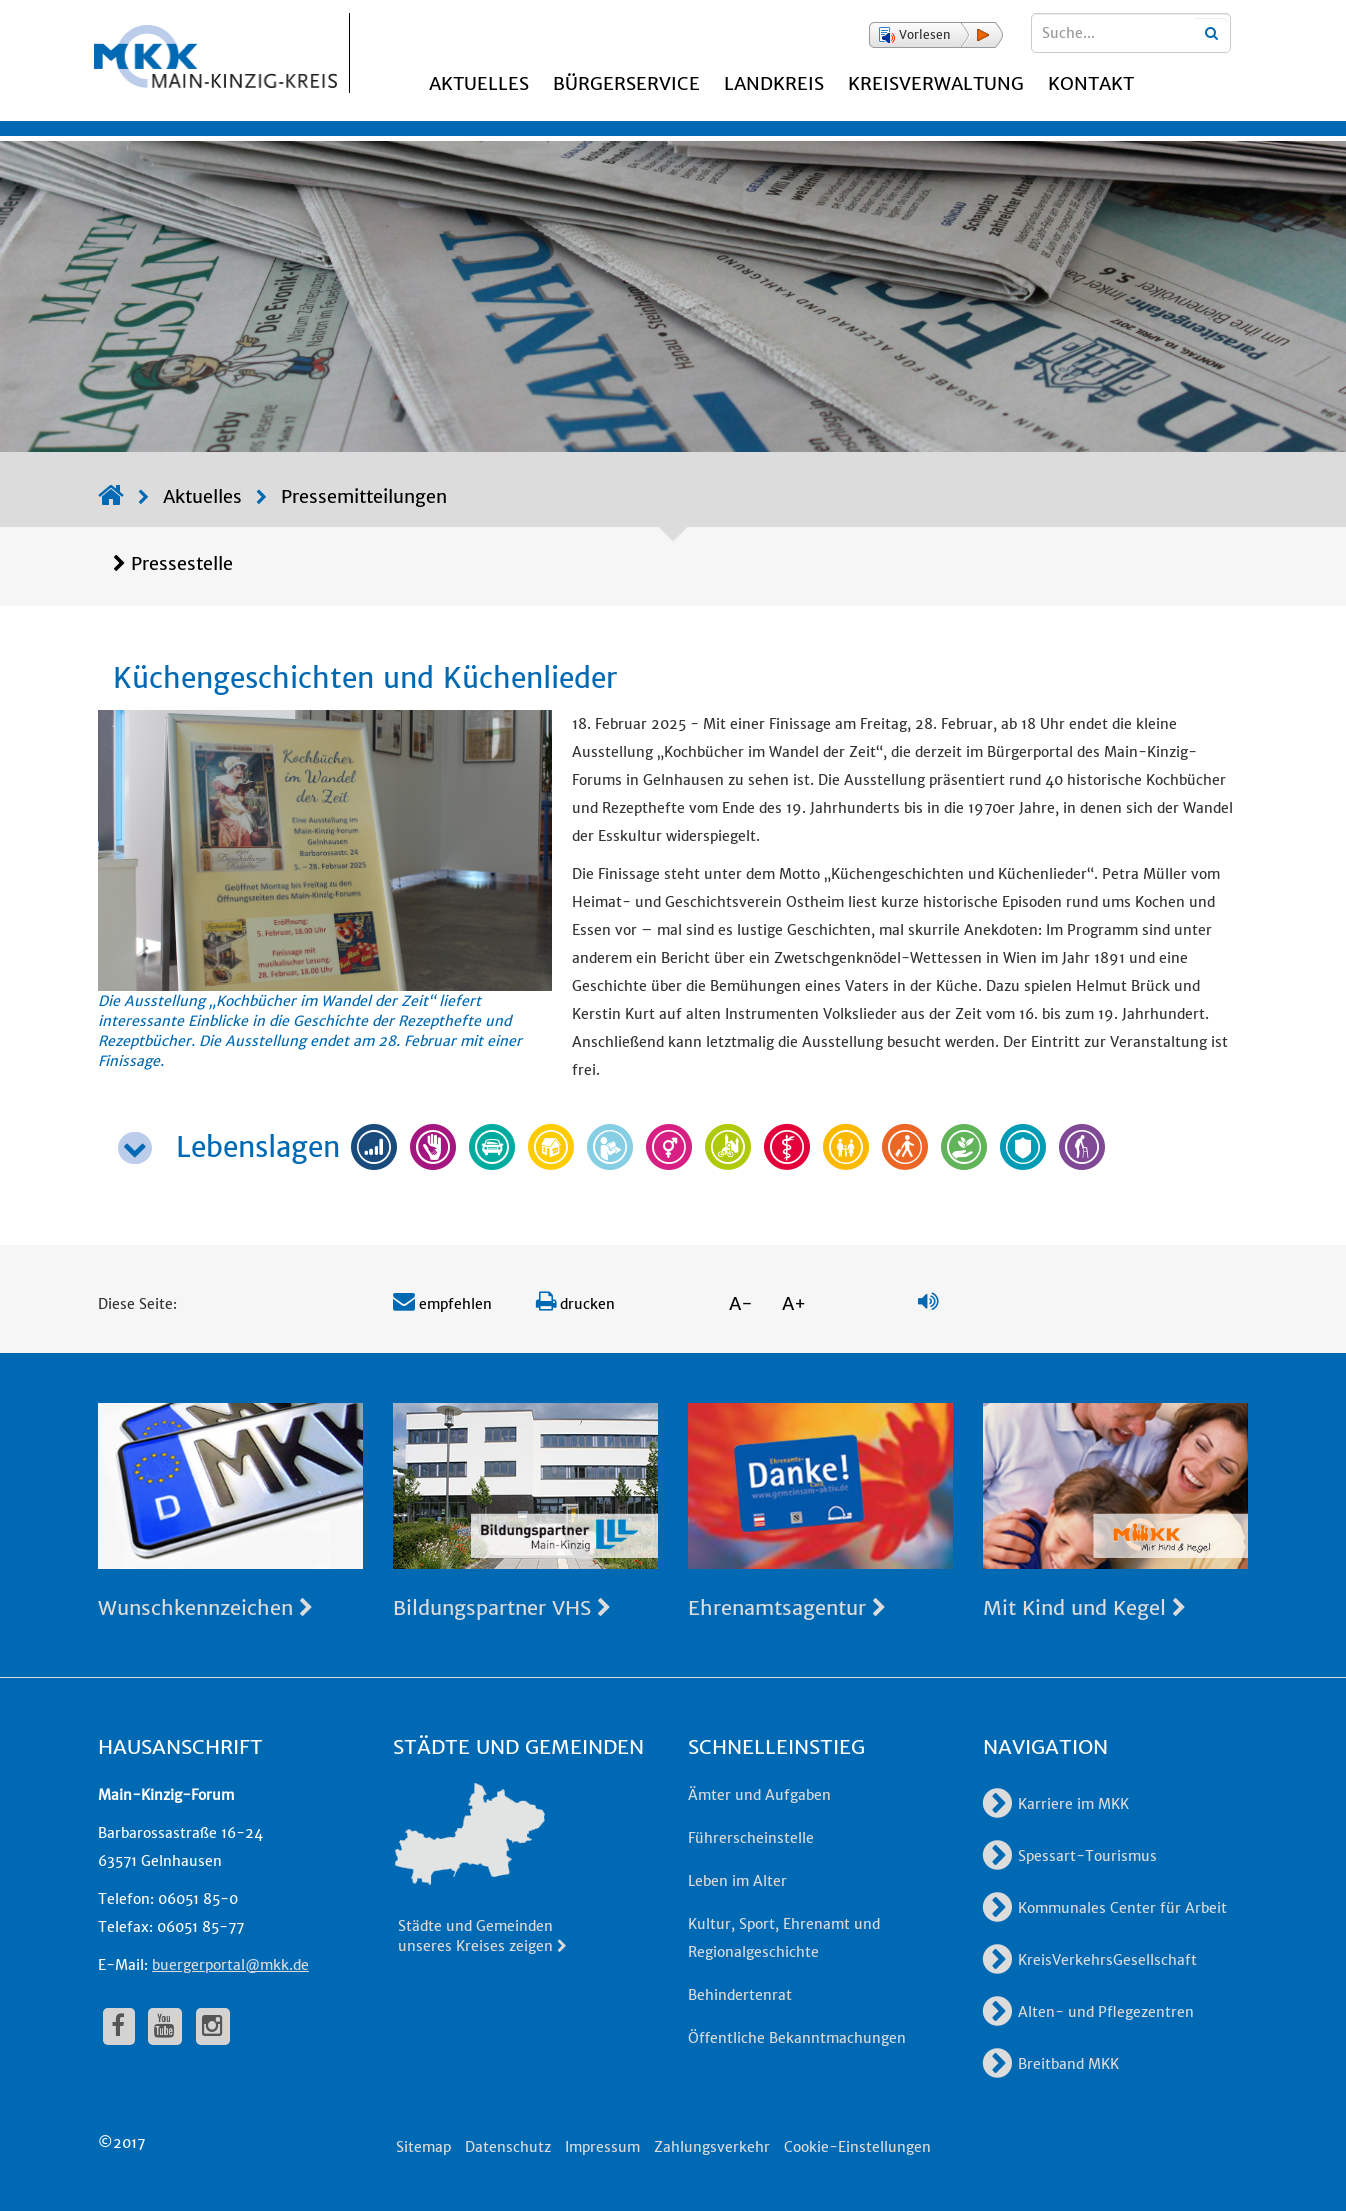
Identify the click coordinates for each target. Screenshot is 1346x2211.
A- (741, 1303)
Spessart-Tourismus (1070, 1856)
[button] (936, 35)
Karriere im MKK (1056, 1804)
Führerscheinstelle (751, 1838)
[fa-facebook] (119, 2026)
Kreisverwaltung (936, 83)
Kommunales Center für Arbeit (1105, 1908)
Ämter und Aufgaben (759, 1795)
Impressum (602, 2147)
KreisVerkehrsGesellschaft (1090, 1960)
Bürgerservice (626, 83)
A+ (794, 1303)
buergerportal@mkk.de (230, 1965)
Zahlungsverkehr (712, 2147)
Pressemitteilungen (364, 496)
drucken (575, 1304)
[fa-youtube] (165, 2026)
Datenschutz (508, 2147)
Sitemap (423, 2147)
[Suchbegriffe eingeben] (1131, 33)
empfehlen (442, 1304)
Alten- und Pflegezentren (1088, 2012)
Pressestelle (182, 563)
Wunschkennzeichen (205, 1607)
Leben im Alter (737, 1881)
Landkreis (774, 83)
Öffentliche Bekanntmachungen (797, 2038)
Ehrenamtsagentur (787, 1607)
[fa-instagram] (213, 2026)
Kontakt (1091, 83)
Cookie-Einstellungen (857, 2147)
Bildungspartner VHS (502, 1607)
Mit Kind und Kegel (1084, 1607)
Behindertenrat (740, 1995)
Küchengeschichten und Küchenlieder (365, 678)
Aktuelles (479, 83)
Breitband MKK (1051, 2064)
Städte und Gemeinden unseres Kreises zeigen (483, 1936)
